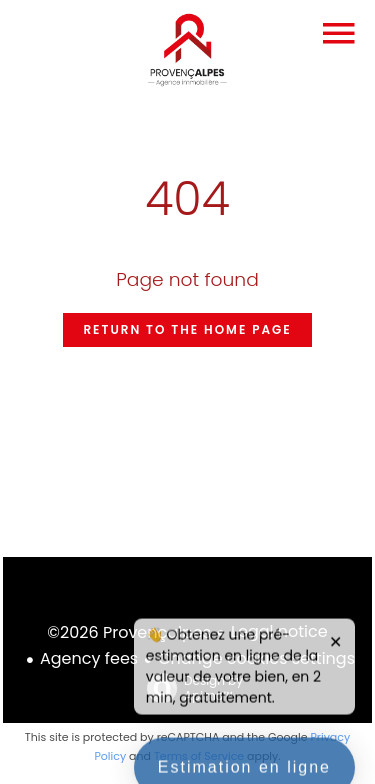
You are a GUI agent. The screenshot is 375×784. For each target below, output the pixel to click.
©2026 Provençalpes (129, 632)
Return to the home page (187, 329)
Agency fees (89, 658)
